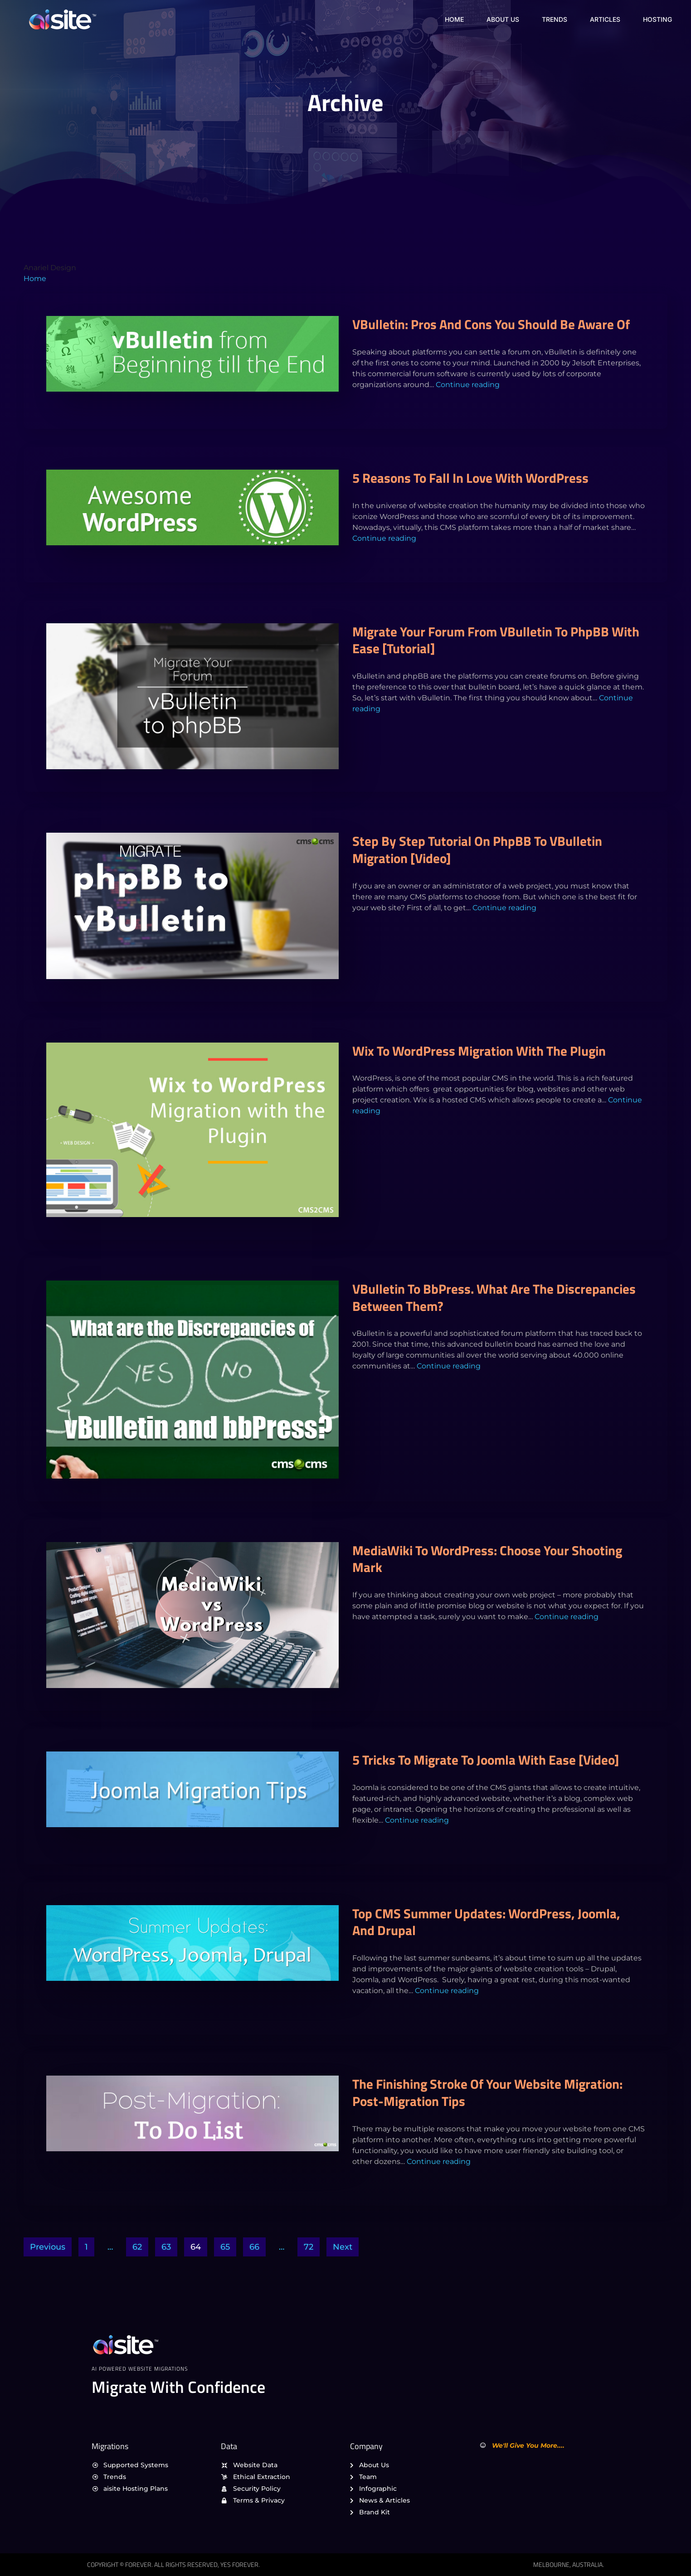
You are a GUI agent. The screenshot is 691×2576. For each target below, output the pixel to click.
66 (254, 2247)
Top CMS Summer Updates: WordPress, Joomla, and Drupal (486, 1921)
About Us (503, 19)
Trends (554, 19)
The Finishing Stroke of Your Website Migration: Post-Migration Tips (487, 2092)
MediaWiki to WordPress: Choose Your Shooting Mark (487, 1558)
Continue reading (468, 384)
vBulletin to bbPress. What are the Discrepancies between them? (494, 1297)
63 (166, 2247)
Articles (605, 19)
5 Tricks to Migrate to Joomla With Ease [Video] (485, 1760)
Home (454, 19)
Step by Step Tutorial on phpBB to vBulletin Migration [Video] (477, 849)
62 (137, 2247)
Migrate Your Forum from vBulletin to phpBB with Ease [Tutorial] (495, 640)
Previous (47, 2247)
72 (308, 2247)
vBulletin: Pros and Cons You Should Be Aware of (491, 324)
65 (225, 2247)
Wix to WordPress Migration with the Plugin (479, 1051)
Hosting (657, 19)
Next (342, 2247)
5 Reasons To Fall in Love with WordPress (470, 478)
